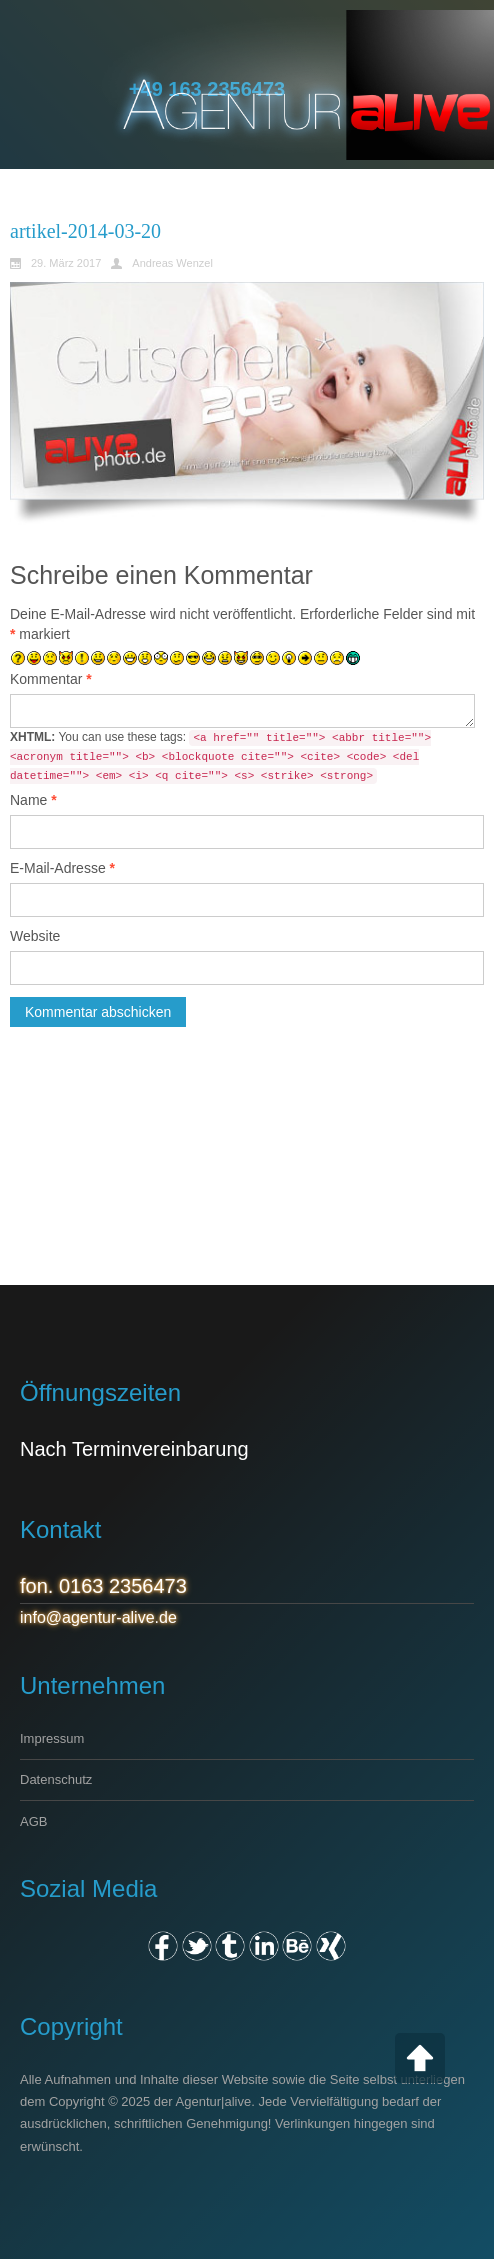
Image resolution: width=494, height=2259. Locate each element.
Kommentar (51, 679)
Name (33, 800)
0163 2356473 (123, 1586)
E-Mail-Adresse (62, 868)
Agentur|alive (214, 2101)
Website (35, 936)
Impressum (52, 1738)
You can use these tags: (220, 757)
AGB (33, 1821)
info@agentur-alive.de (98, 1617)
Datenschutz (56, 1779)
